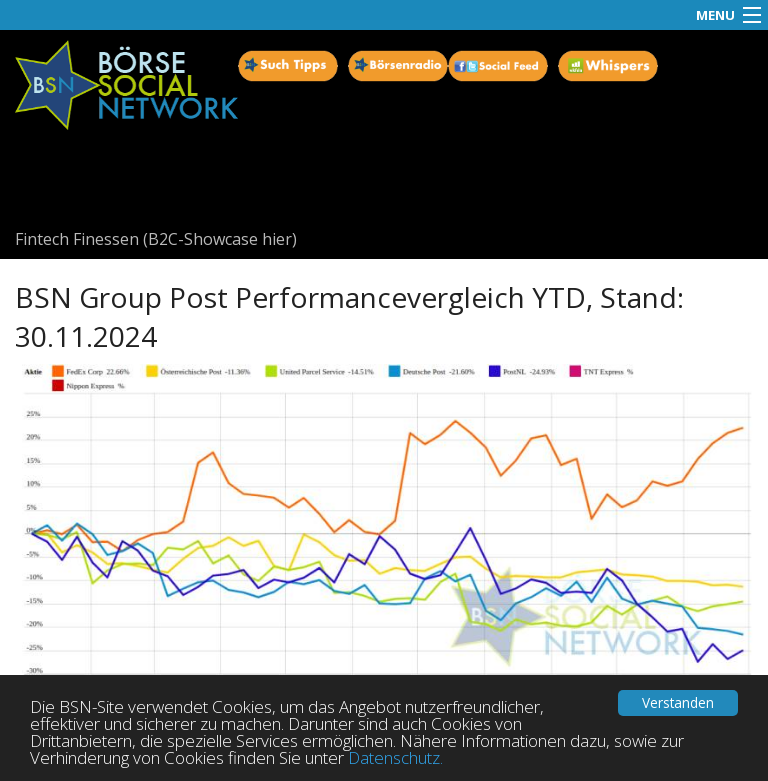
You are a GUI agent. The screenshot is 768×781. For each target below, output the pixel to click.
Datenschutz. (395, 757)
